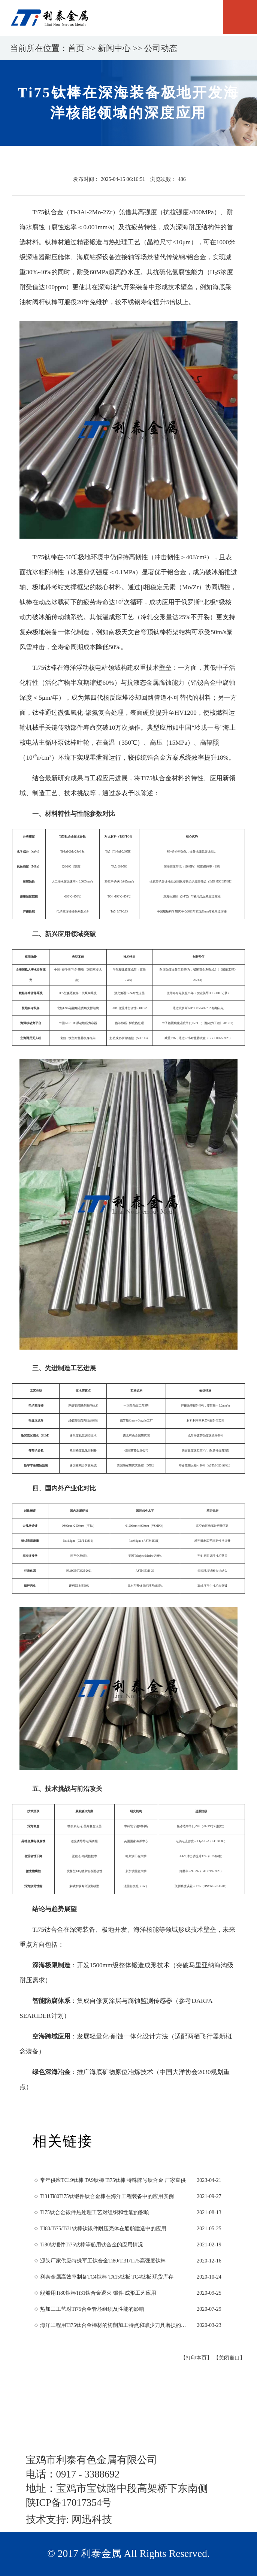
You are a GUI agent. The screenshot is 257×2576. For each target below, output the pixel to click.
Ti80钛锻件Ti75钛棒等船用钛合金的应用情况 (91, 2244)
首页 (76, 48)
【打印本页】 (196, 2358)
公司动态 (160, 48)
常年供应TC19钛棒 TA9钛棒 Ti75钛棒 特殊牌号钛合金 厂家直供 (112, 2180)
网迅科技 (92, 2519)
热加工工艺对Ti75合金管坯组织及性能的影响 (92, 2309)
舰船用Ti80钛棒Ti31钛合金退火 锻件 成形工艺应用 (98, 2293)
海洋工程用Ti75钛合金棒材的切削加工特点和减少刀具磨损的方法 (114, 2325)
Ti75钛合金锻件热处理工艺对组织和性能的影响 (94, 2212)
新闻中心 (114, 48)
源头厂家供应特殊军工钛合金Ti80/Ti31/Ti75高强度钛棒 (103, 2261)
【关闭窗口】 (229, 2358)
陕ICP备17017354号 (69, 2502)
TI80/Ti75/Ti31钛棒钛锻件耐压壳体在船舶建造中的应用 (103, 2228)
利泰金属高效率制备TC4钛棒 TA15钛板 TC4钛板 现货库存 (106, 2277)
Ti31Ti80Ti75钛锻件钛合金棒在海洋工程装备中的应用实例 (106, 2196)
